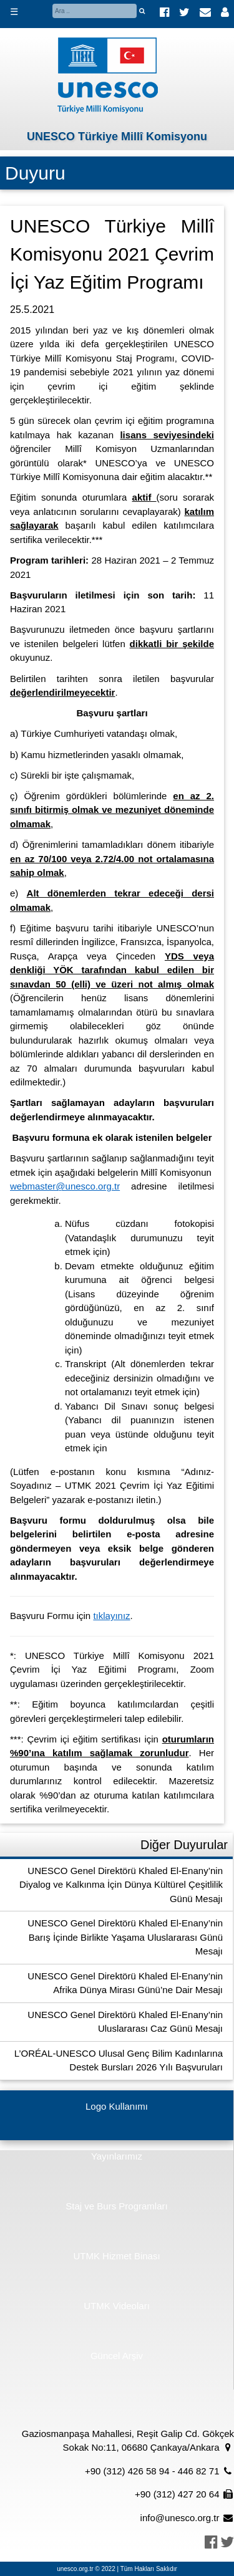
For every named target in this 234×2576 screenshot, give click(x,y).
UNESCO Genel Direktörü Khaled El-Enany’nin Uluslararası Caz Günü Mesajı (125, 2021)
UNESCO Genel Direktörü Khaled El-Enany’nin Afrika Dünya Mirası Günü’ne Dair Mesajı (125, 1983)
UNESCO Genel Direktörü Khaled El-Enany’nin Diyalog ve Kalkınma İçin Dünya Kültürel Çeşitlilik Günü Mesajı (121, 1884)
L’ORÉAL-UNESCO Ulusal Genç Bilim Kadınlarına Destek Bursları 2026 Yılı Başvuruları (118, 2060)
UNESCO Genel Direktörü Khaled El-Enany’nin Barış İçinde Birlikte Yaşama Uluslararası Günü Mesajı (125, 1937)
